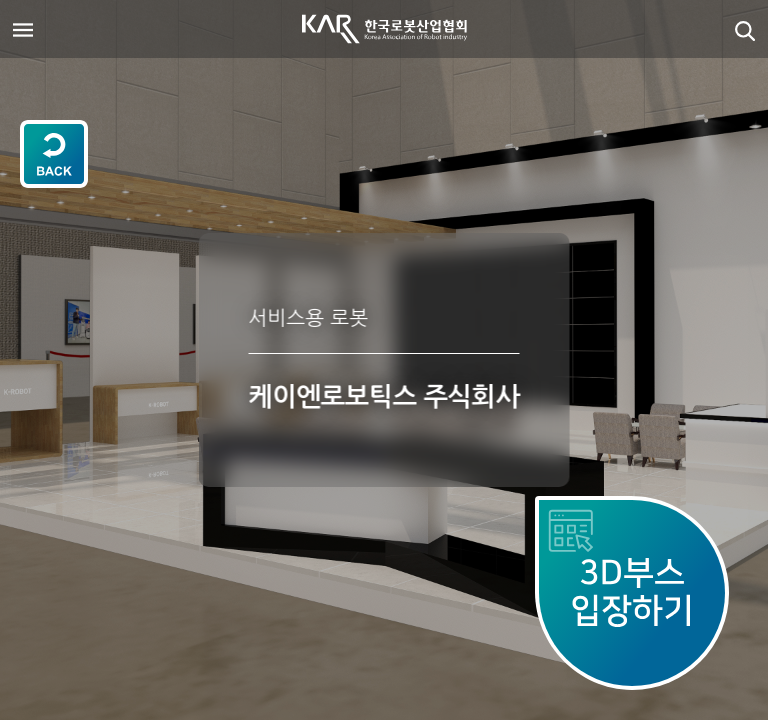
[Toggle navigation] (23, 29)
